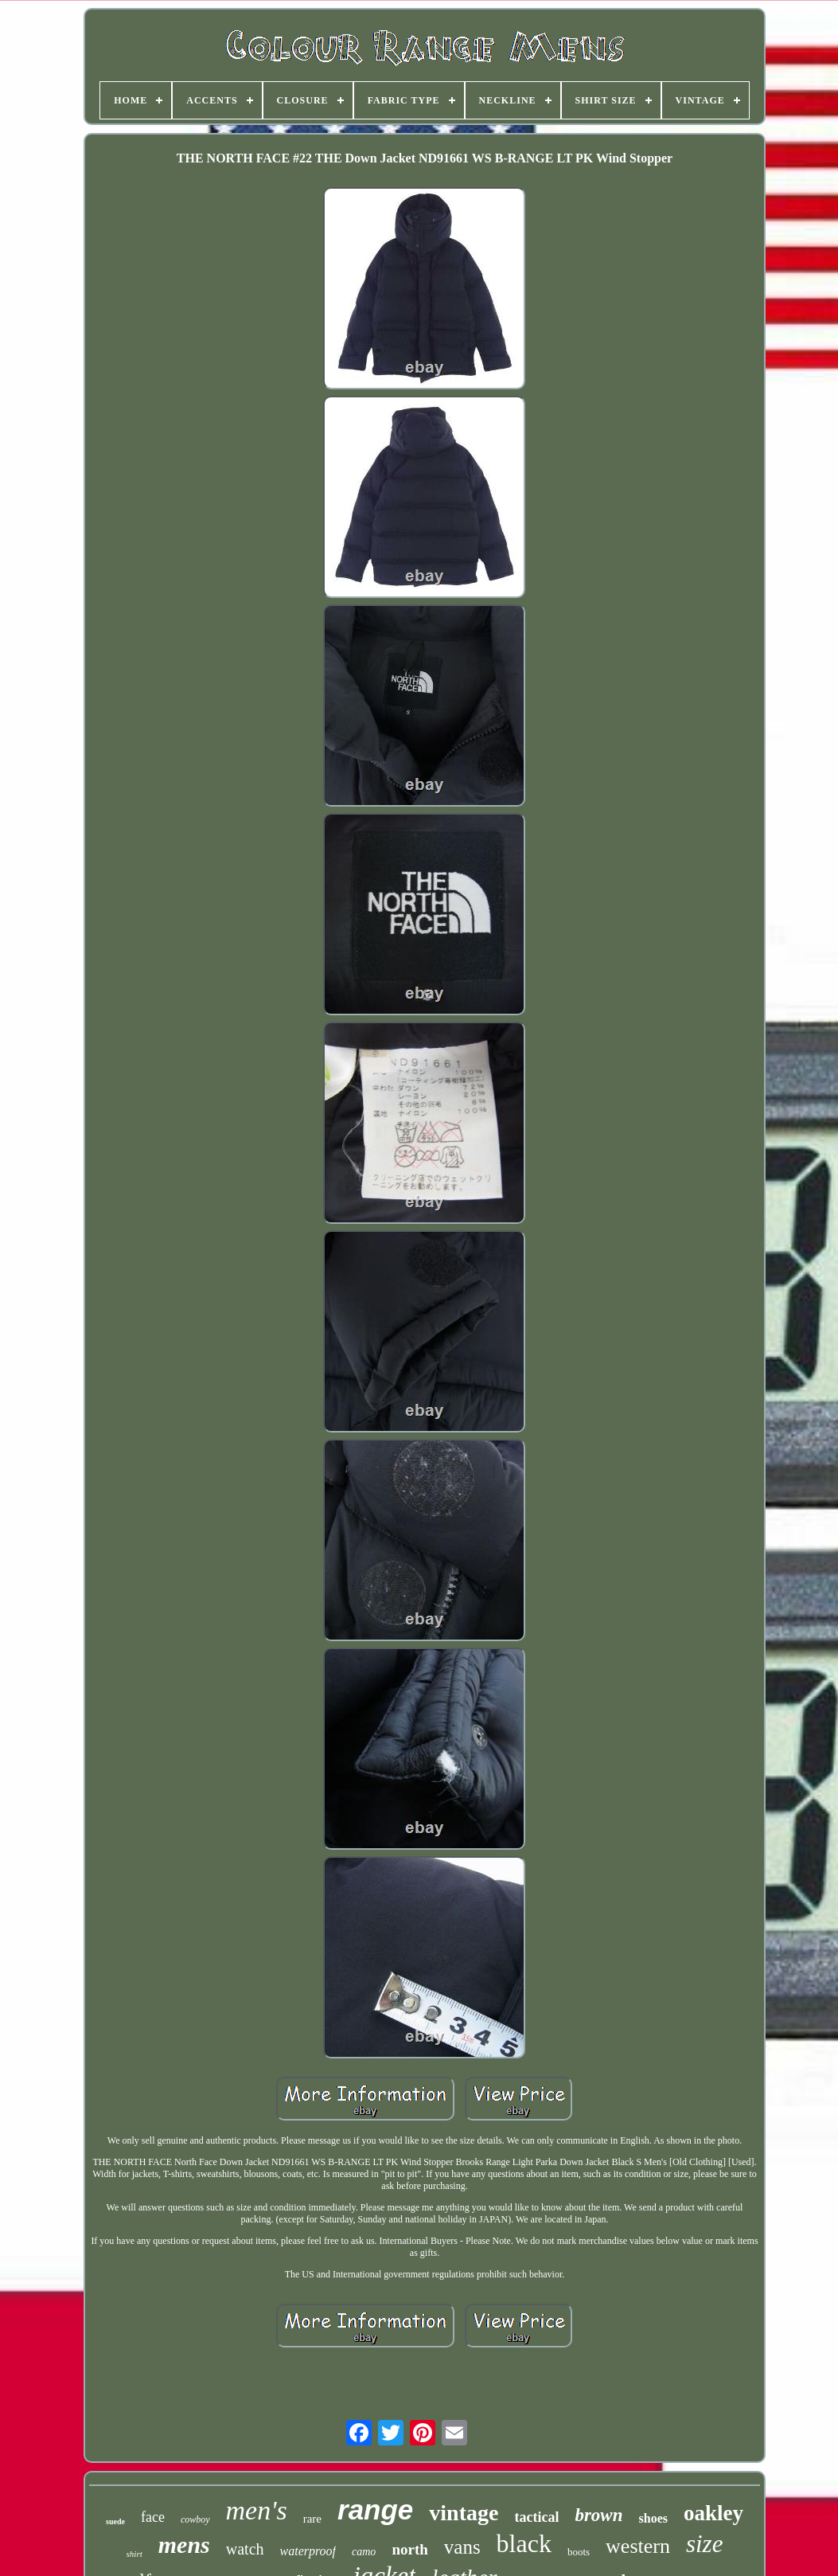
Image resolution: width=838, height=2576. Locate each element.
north (409, 2549)
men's (256, 2510)
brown (598, 2515)
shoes (653, 2518)
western (638, 2546)
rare (312, 2518)
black (524, 2543)
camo (364, 2552)
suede (115, 2521)
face (153, 2517)
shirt (134, 2553)
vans (462, 2547)
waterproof (308, 2551)
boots (578, 2552)
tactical (536, 2517)
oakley (713, 2513)
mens (184, 2544)
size (704, 2544)
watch (245, 2549)
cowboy (195, 2519)
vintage (463, 2512)
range (375, 2509)
